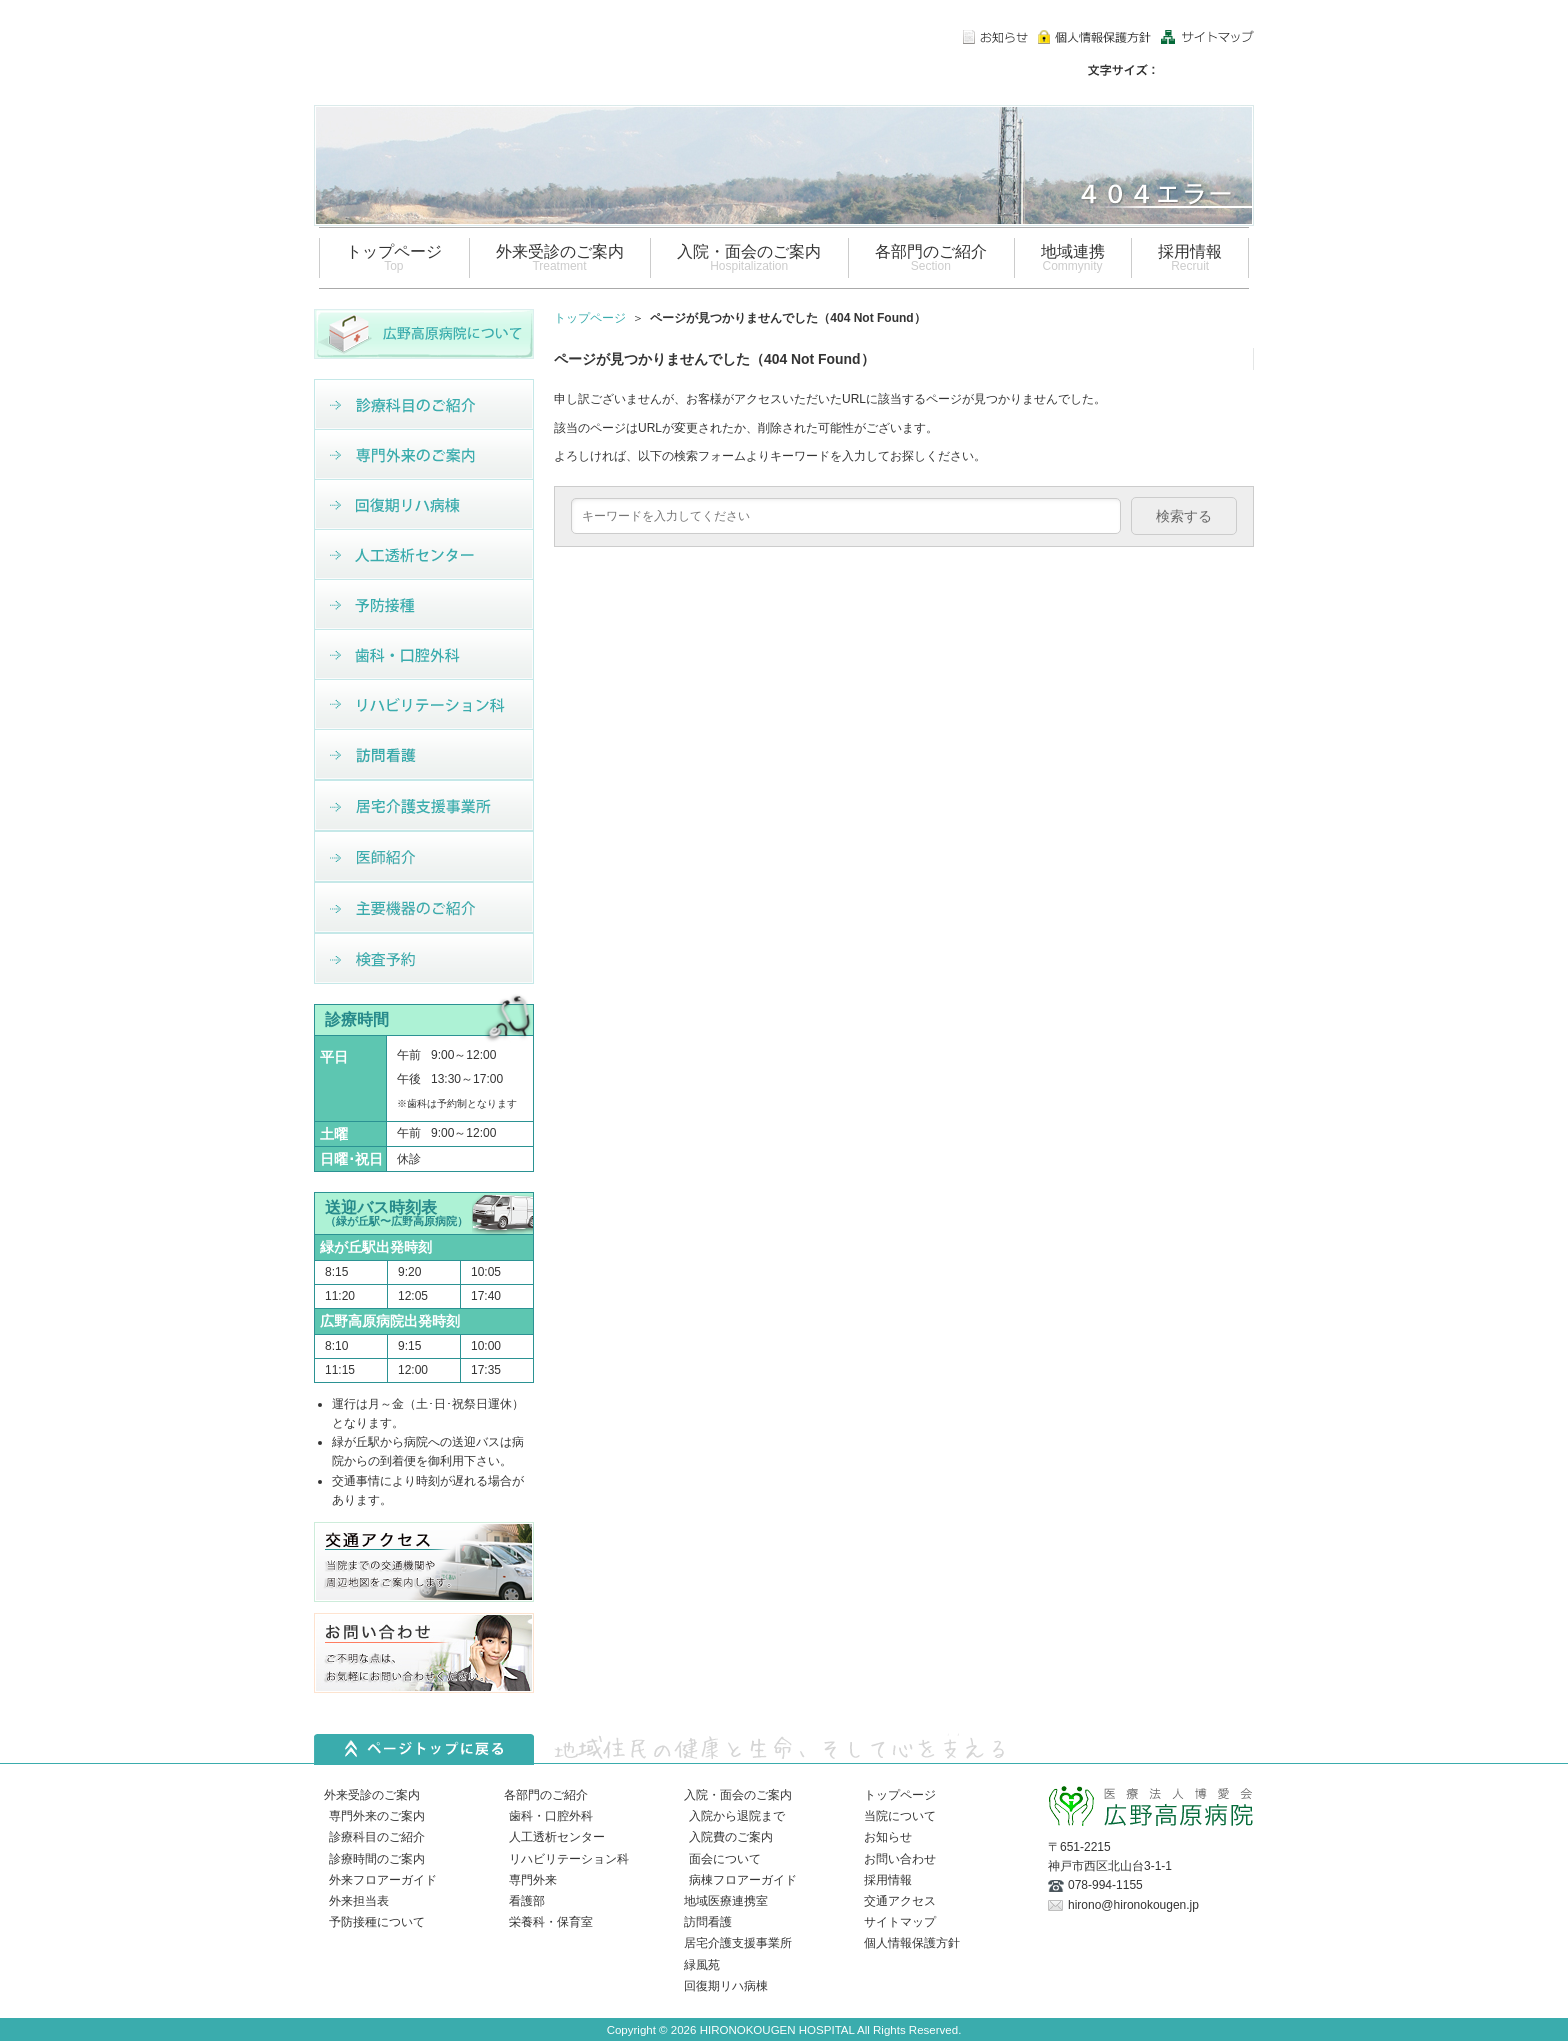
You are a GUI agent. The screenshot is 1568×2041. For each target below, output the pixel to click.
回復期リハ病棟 (726, 1986)
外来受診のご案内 (372, 1795)
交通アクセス (900, 1901)
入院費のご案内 (731, 1837)
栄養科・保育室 (551, 1922)
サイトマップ (900, 1922)
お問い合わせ (900, 1859)
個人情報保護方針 (912, 1943)
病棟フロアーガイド (743, 1880)
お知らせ (888, 1837)
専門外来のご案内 (377, 1816)
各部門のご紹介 (546, 1795)
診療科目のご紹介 (377, 1837)
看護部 (527, 1901)
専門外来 (533, 1880)
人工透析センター (557, 1837)
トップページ (590, 318)
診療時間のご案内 (377, 1859)
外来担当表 (359, 1901)
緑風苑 (702, 1965)
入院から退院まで (737, 1816)
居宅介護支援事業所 (738, 1943)
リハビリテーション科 (569, 1859)
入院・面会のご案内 (738, 1795)
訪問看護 (708, 1922)
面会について (725, 1859)
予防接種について (377, 1922)
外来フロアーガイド (383, 1880)
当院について (900, 1816)
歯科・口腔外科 (551, 1816)
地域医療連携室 (726, 1901)
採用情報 (888, 1880)
